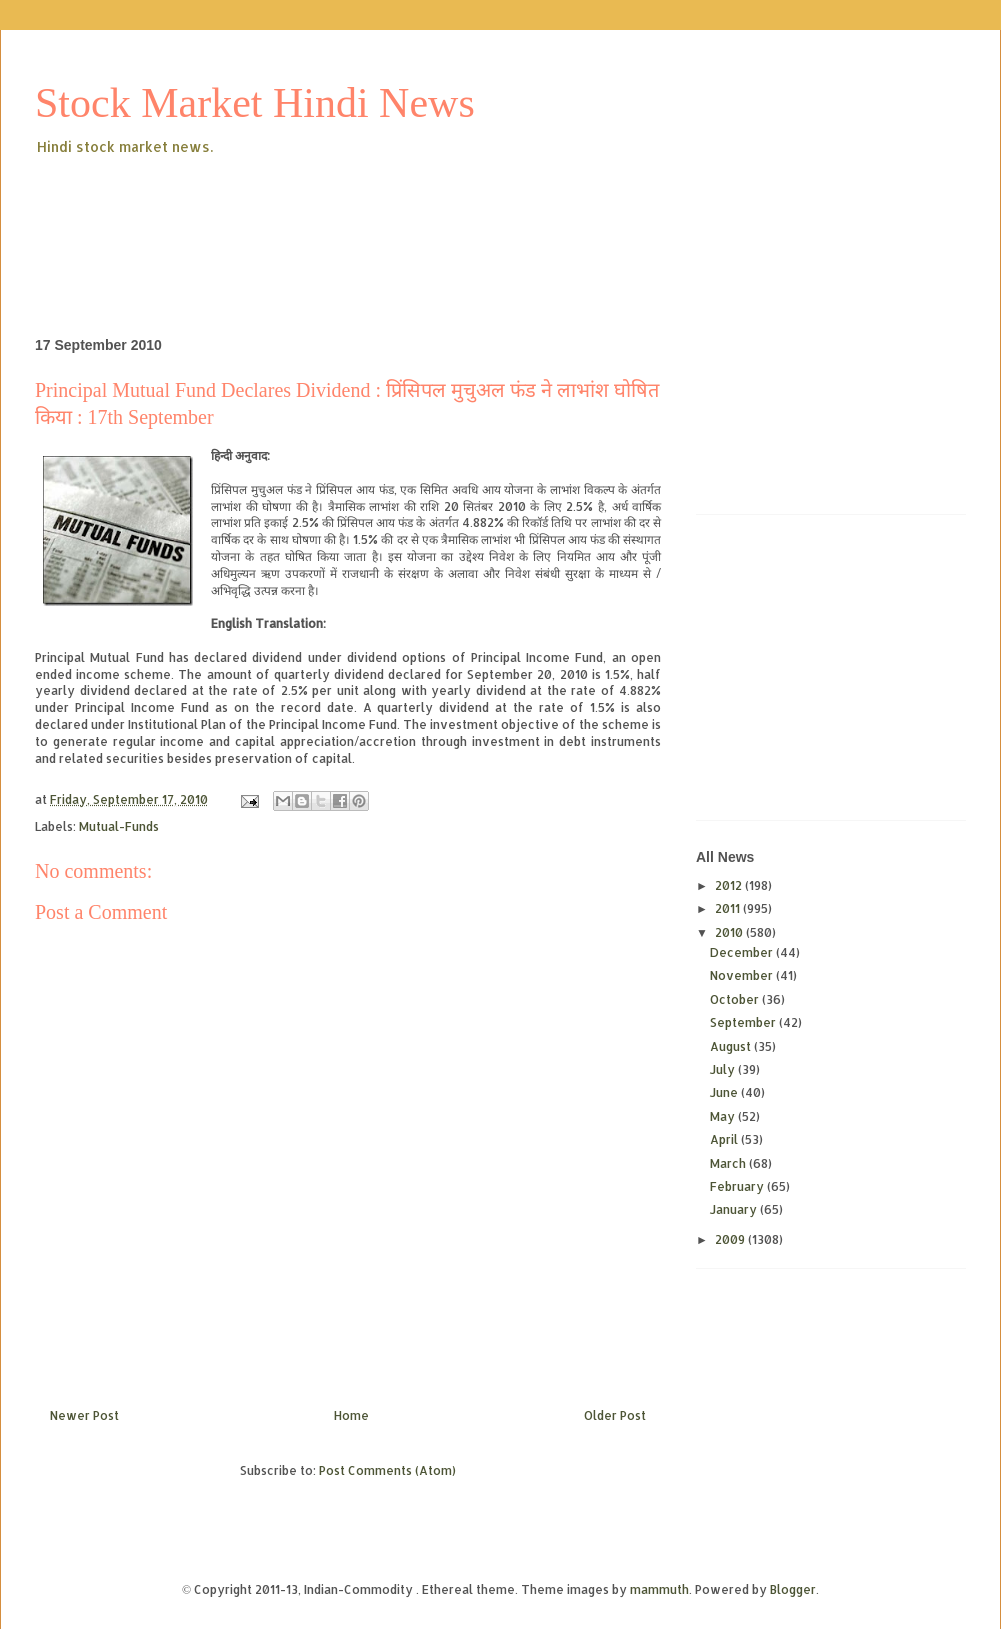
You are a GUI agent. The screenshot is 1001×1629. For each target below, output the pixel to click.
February (738, 1186)
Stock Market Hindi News (255, 103)
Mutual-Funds (119, 826)
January (735, 1209)
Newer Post (84, 1415)
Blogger (793, 1589)
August (732, 1046)
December (743, 952)
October (736, 999)
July (724, 1069)
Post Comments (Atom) (387, 1470)
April (725, 1139)
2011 (729, 908)
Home (351, 1415)
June (725, 1092)
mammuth (659, 1589)
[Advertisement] (399, 214)
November (743, 975)
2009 (731, 1239)
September (744, 1022)
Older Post (615, 1415)
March (729, 1163)
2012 (730, 885)
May (724, 1116)
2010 (730, 932)
